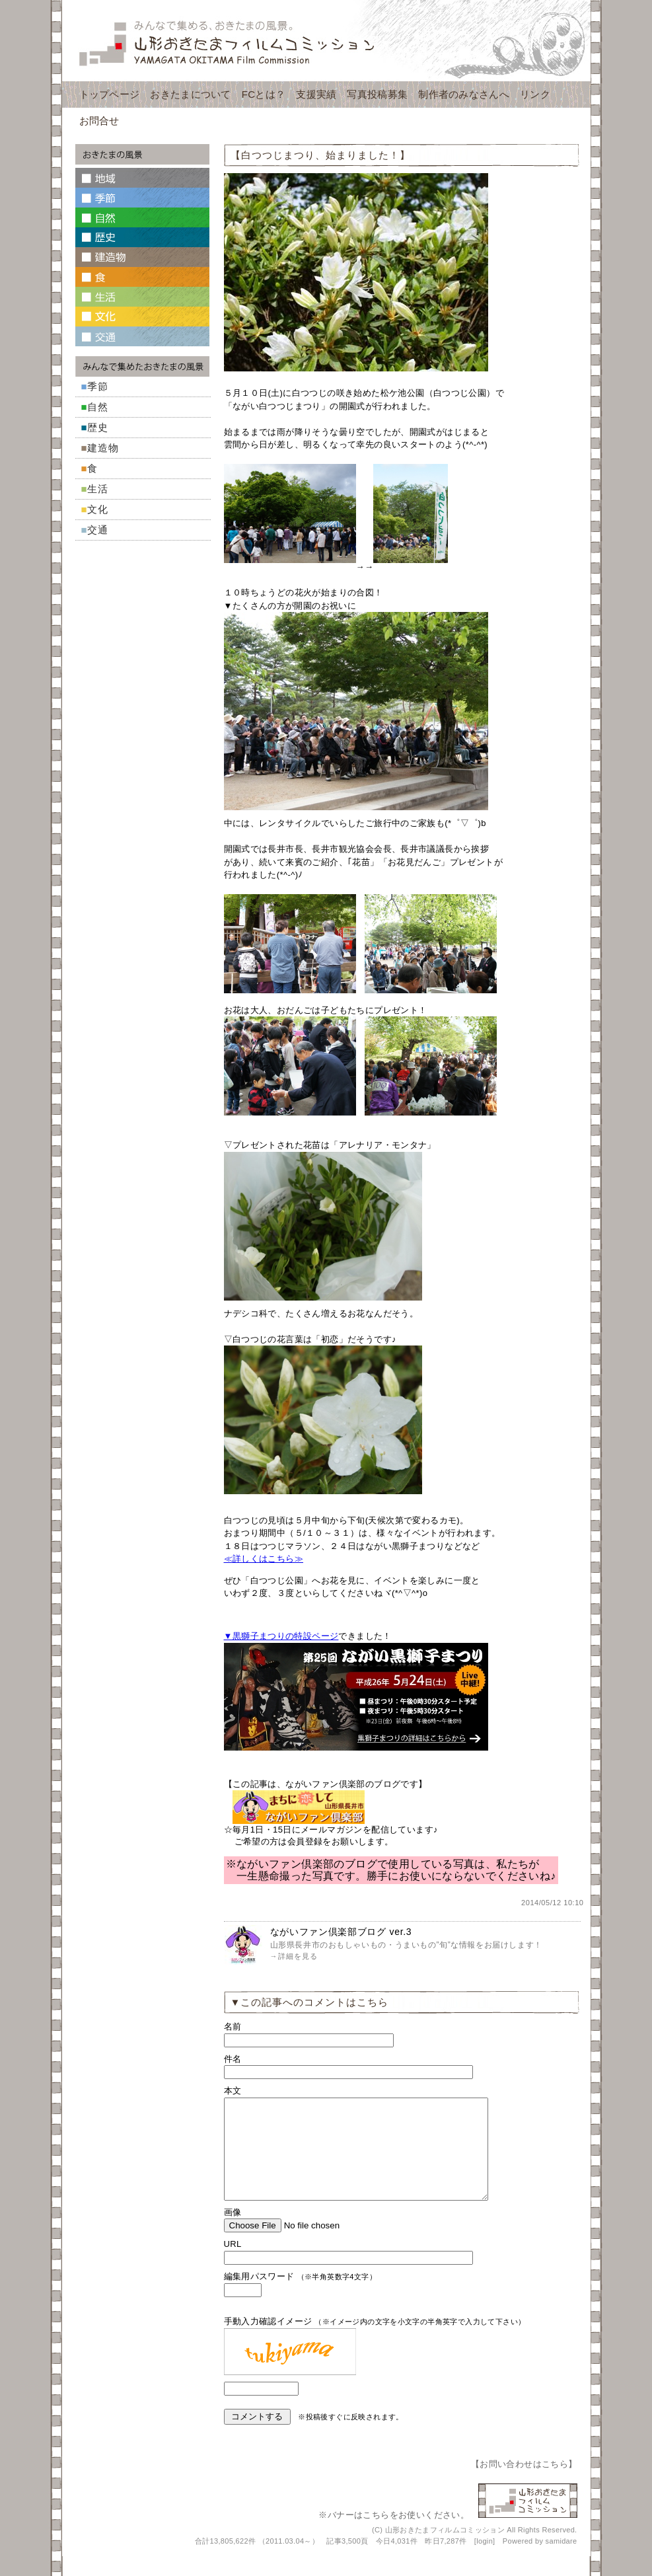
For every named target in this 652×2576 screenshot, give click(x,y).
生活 (97, 488)
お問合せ (99, 120)
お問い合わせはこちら (524, 2484)
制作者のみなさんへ (463, 94)
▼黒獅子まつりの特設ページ (281, 1636)
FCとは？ (264, 94)
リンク (535, 94)
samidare (561, 2561)
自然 (97, 406)
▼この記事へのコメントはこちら (310, 2002)
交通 (97, 529)
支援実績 (316, 94)
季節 (97, 386)
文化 (97, 509)
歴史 (97, 427)
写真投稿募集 (377, 94)
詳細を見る (298, 1956)
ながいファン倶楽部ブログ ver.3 (341, 1931)
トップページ (109, 94)
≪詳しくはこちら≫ (264, 1559)
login (484, 2561)
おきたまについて (190, 94)
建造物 (102, 447)
